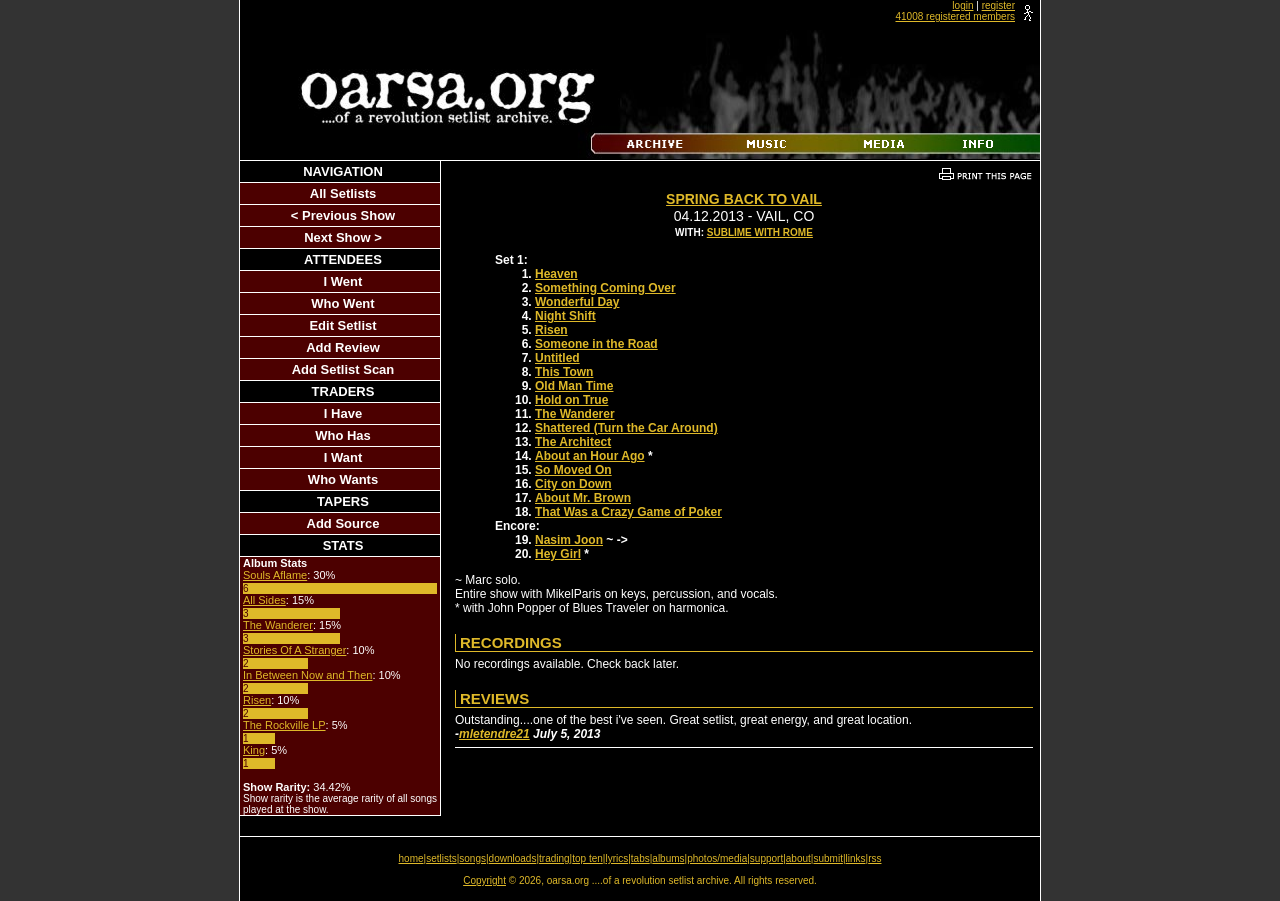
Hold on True (571, 400)
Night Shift (565, 316)
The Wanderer (278, 625)
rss (874, 858)
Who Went (342, 303)
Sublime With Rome (760, 232)
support (766, 858)
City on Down (573, 484)
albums (668, 858)
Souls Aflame (275, 575)
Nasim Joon (569, 540)
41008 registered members (955, 16)
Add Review (343, 347)
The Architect (573, 442)
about (798, 858)
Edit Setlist (342, 325)
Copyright (484, 880)
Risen (257, 700)
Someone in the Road (596, 344)
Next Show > (343, 237)
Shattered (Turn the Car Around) (626, 428)
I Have (343, 413)
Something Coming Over (605, 288)
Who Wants (343, 479)
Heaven (556, 274)
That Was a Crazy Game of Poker (628, 512)
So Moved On (573, 470)
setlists (441, 858)
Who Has (343, 435)
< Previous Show (343, 215)
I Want (343, 457)
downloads (513, 858)
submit (827, 858)
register (998, 5)
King (254, 750)
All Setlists (343, 193)
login (962, 5)
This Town (564, 372)
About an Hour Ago (590, 456)
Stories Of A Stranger (294, 650)
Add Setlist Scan (343, 369)
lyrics (616, 858)
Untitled (557, 358)
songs (472, 858)
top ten (587, 858)
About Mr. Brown (583, 498)
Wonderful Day (577, 302)
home (411, 858)
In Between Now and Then (307, 675)
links (856, 858)
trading (554, 858)
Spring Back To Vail (744, 199)
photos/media (717, 858)
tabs (640, 858)
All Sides (264, 600)
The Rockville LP (284, 725)
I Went (343, 281)
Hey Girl (558, 554)
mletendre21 (494, 734)
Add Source (343, 523)
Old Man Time (574, 386)
